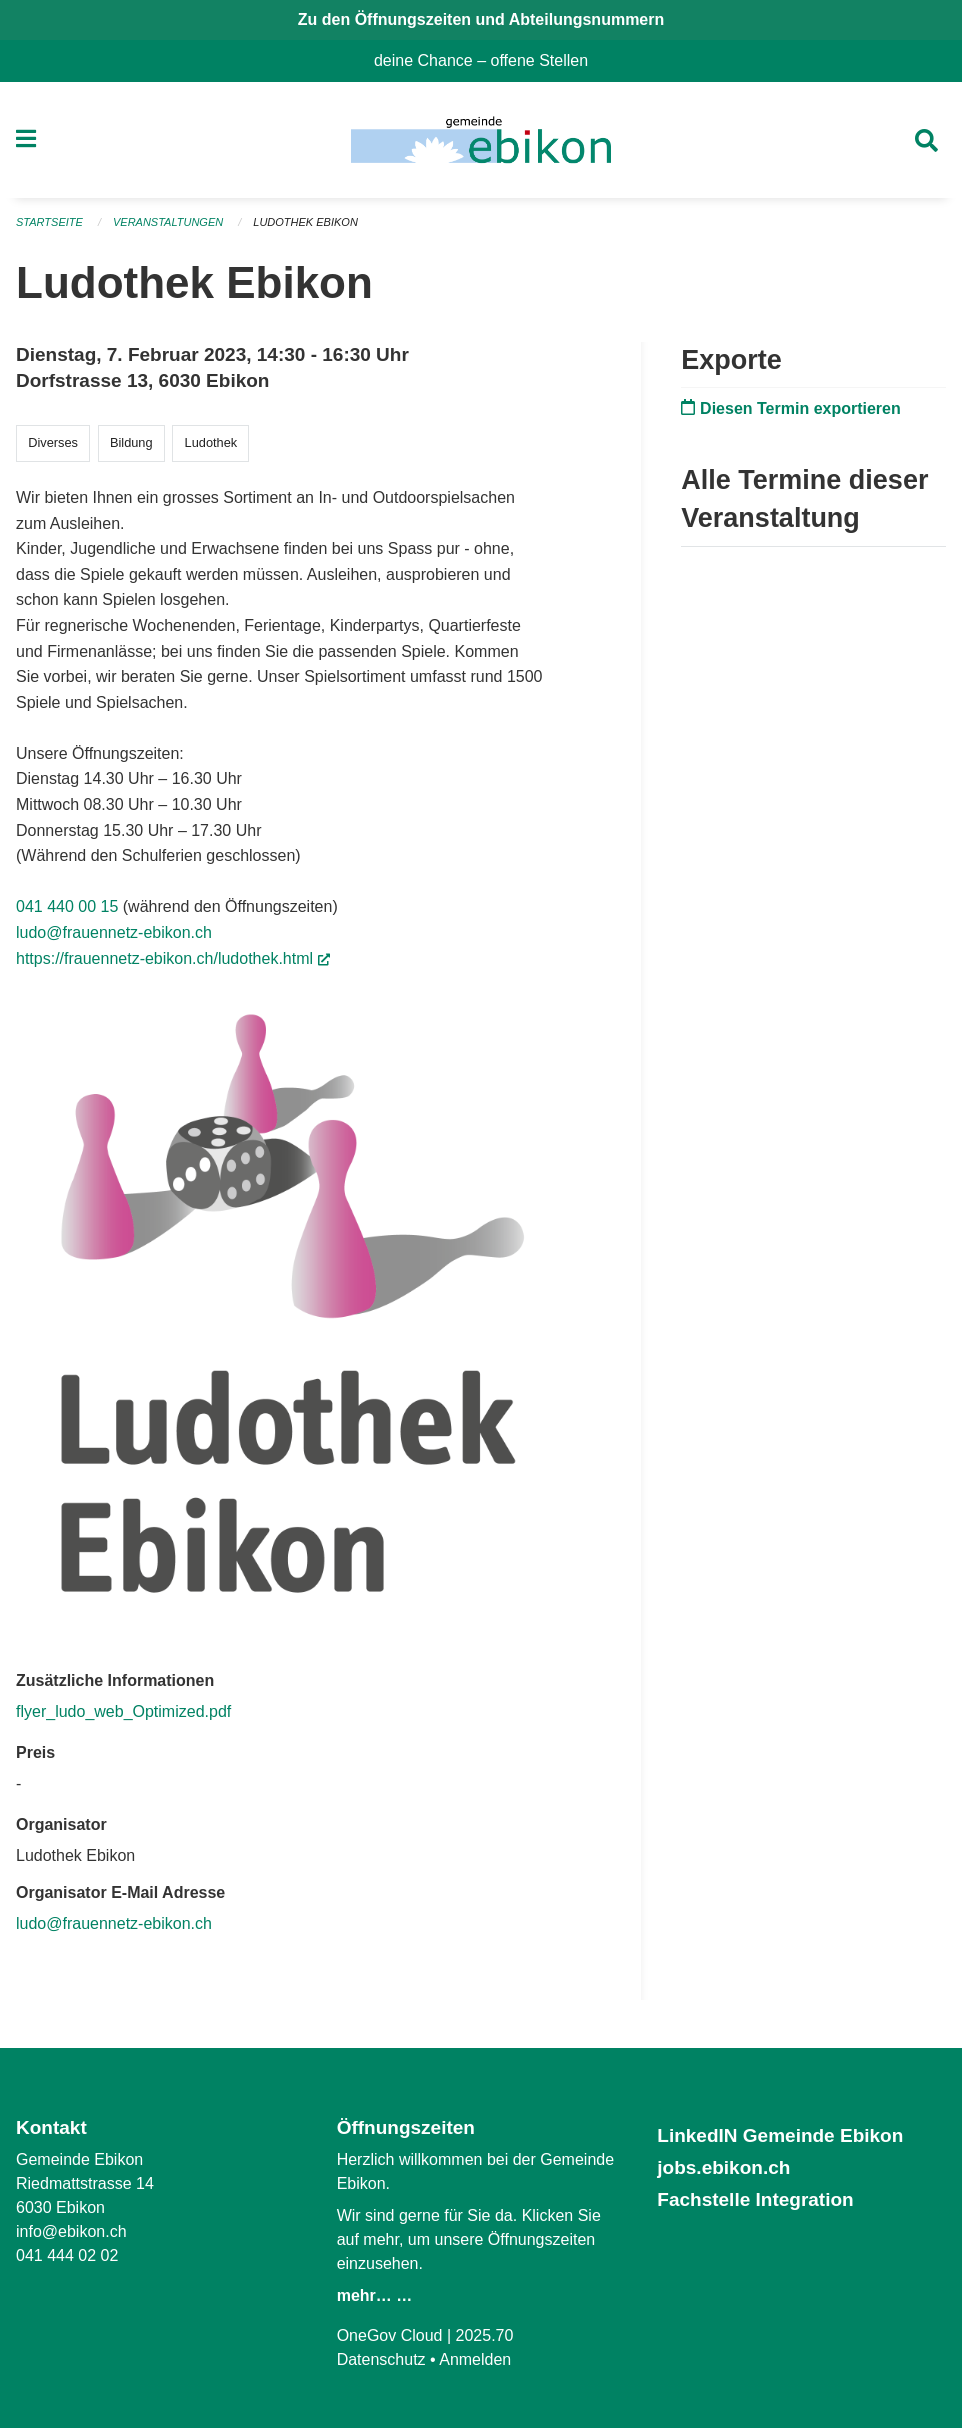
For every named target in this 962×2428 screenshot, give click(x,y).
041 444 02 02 (67, 2255)
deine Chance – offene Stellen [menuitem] (489, 60)
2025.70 (485, 2335)
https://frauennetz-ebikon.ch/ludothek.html (173, 958)
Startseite (49, 222)
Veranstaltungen (168, 222)
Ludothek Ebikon (305, 222)
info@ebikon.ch (71, 2231)
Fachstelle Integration (755, 2199)
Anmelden (475, 2359)
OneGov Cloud (390, 2335)
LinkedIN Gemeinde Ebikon (780, 2135)
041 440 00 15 (67, 906)
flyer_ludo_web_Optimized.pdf (123, 1711)
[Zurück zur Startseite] (480, 140)
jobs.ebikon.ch (723, 2167)
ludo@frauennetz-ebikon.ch (114, 932)
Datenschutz (381, 2359)
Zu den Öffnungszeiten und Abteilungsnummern (481, 19)
